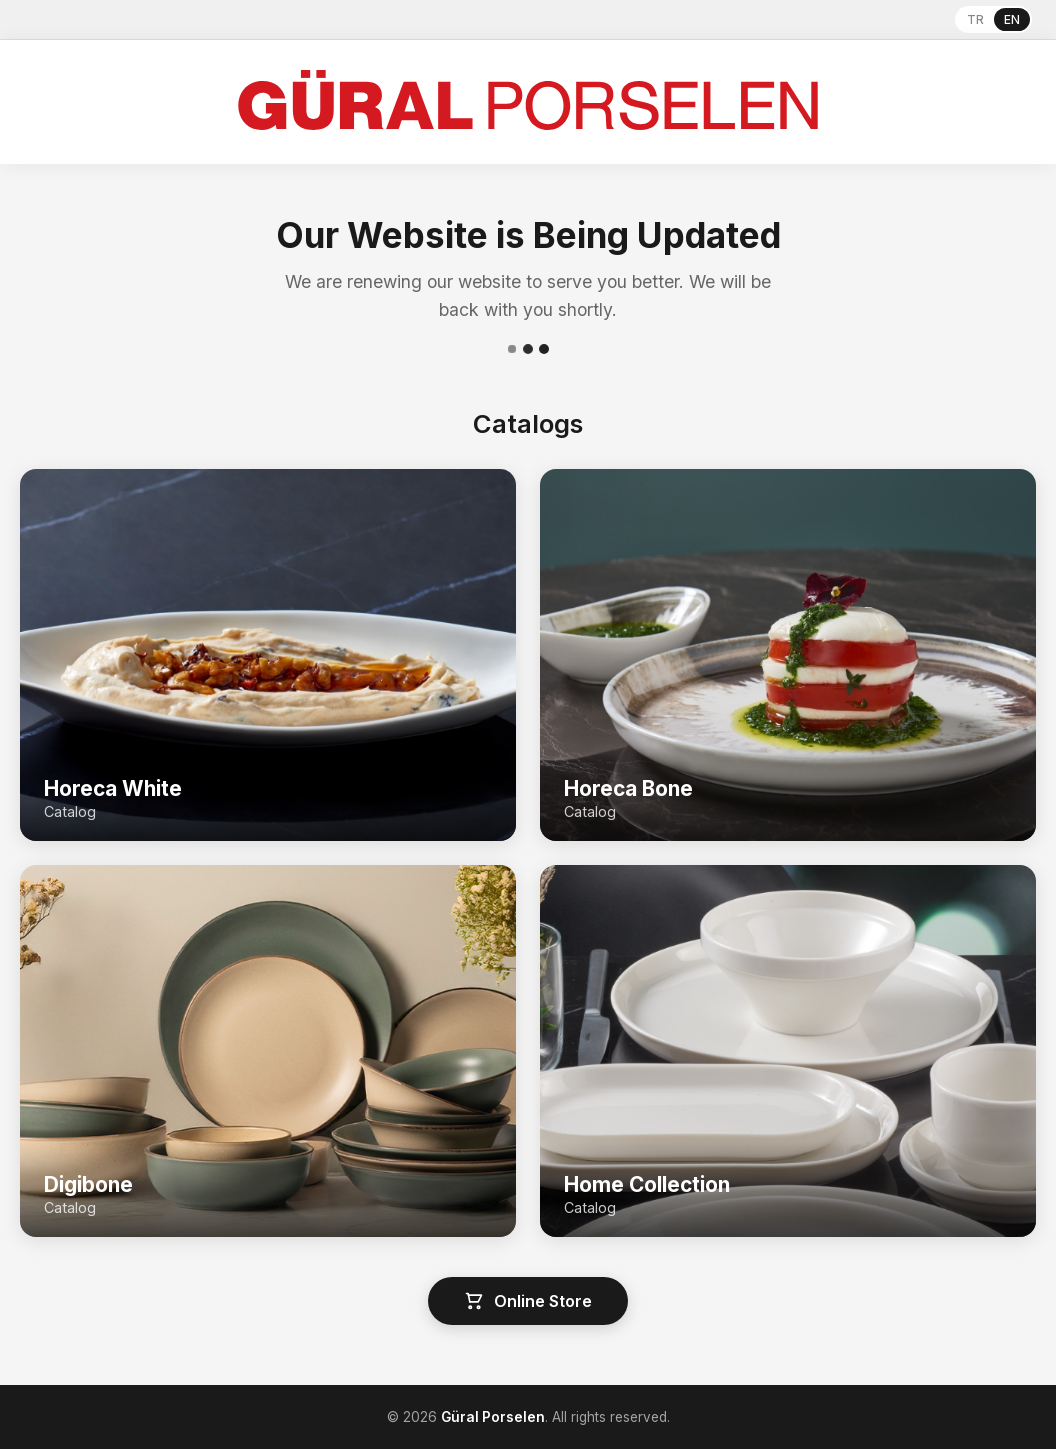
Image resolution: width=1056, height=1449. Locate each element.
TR (975, 19)
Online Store (528, 1301)
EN (1012, 19)
